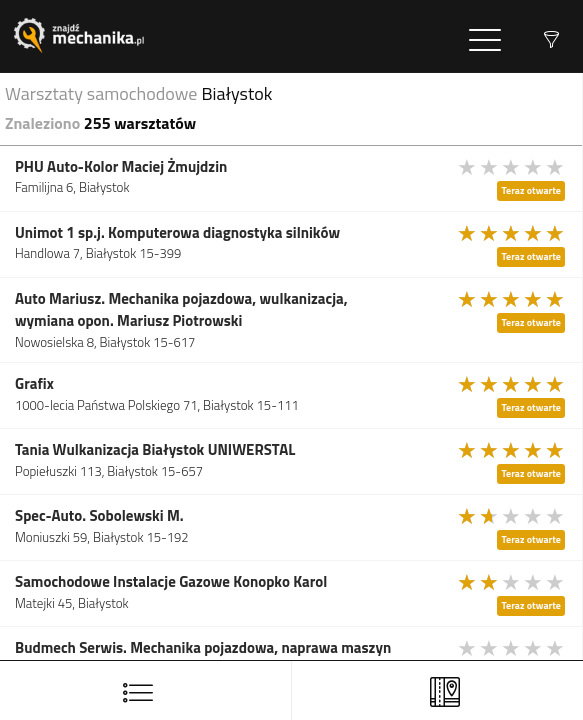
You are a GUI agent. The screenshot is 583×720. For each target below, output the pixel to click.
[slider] (512, 167)
